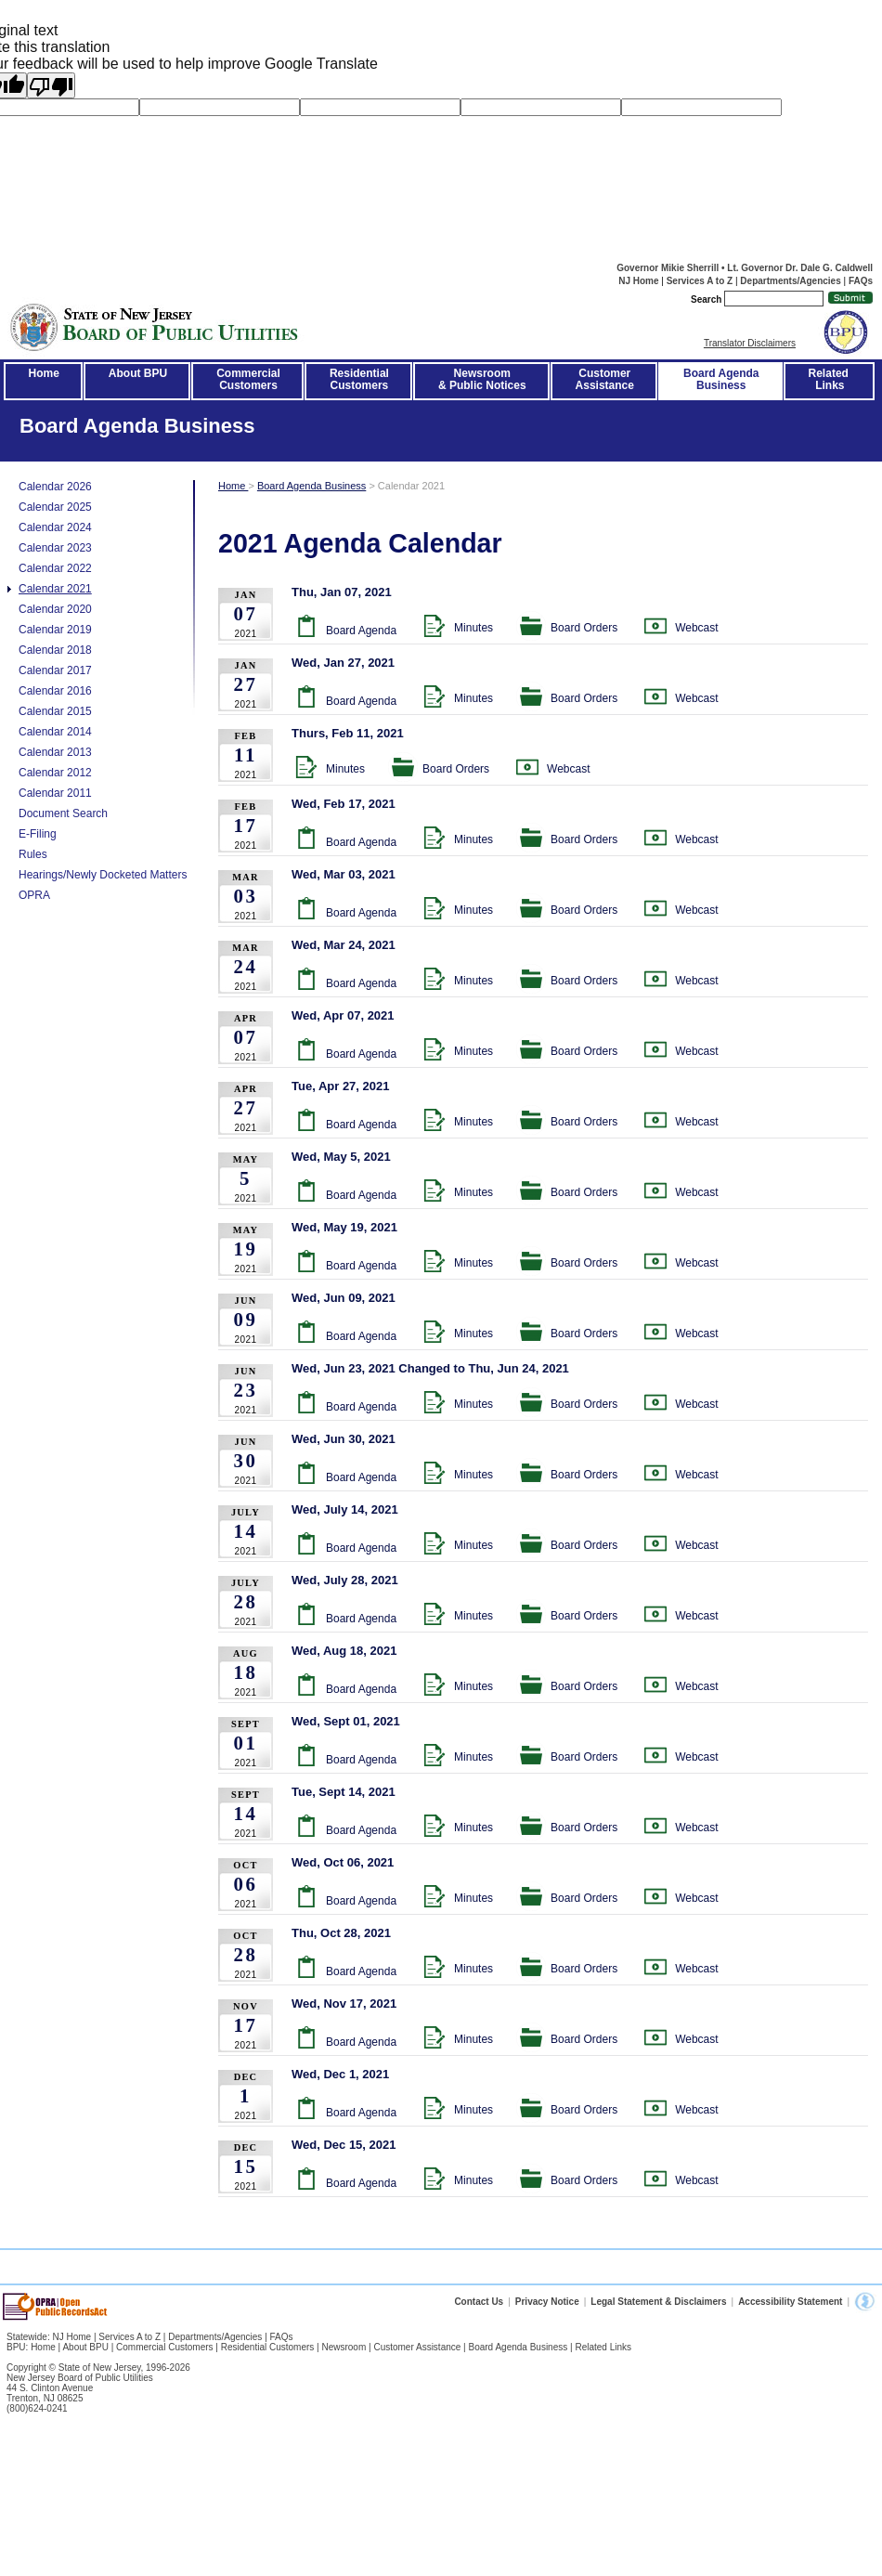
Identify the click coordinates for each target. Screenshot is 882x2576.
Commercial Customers (164, 2347)
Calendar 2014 (55, 731)
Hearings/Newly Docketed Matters (103, 874)
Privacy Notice (547, 2301)
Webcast (696, 627)
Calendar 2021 (55, 588)
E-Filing (38, 833)
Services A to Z (700, 281)
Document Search (63, 813)
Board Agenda (361, 630)
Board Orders (584, 627)
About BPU (138, 373)
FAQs (861, 281)
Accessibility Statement (790, 2301)
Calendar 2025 (55, 507)
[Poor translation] (51, 85)
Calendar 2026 (55, 486)
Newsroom (343, 2347)
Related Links (830, 379)
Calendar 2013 (55, 752)
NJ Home (638, 281)
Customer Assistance (416, 2347)
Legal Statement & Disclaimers (658, 2301)
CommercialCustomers (248, 379)
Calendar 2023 (55, 547)
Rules (33, 854)
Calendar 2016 (55, 690)
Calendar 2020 (55, 609)
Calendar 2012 (55, 772)
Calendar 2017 (55, 670)
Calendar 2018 (55, 650)
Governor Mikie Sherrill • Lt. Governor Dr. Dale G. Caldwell (744, 268)
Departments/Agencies (790, 281)
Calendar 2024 (55, 527)
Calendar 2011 (55, 793)
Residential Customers (268, 2347)
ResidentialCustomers (359, 379)
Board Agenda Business (311, 485)
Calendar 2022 (55, 568)
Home (44, 373)
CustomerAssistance (605, 379)
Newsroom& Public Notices (482, 379)
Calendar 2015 (55, 711)
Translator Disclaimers (750, 343)
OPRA (34, 895)
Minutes (473, 627)
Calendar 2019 (55, 629)
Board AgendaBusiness (721, 379)
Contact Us (478, 2301)
